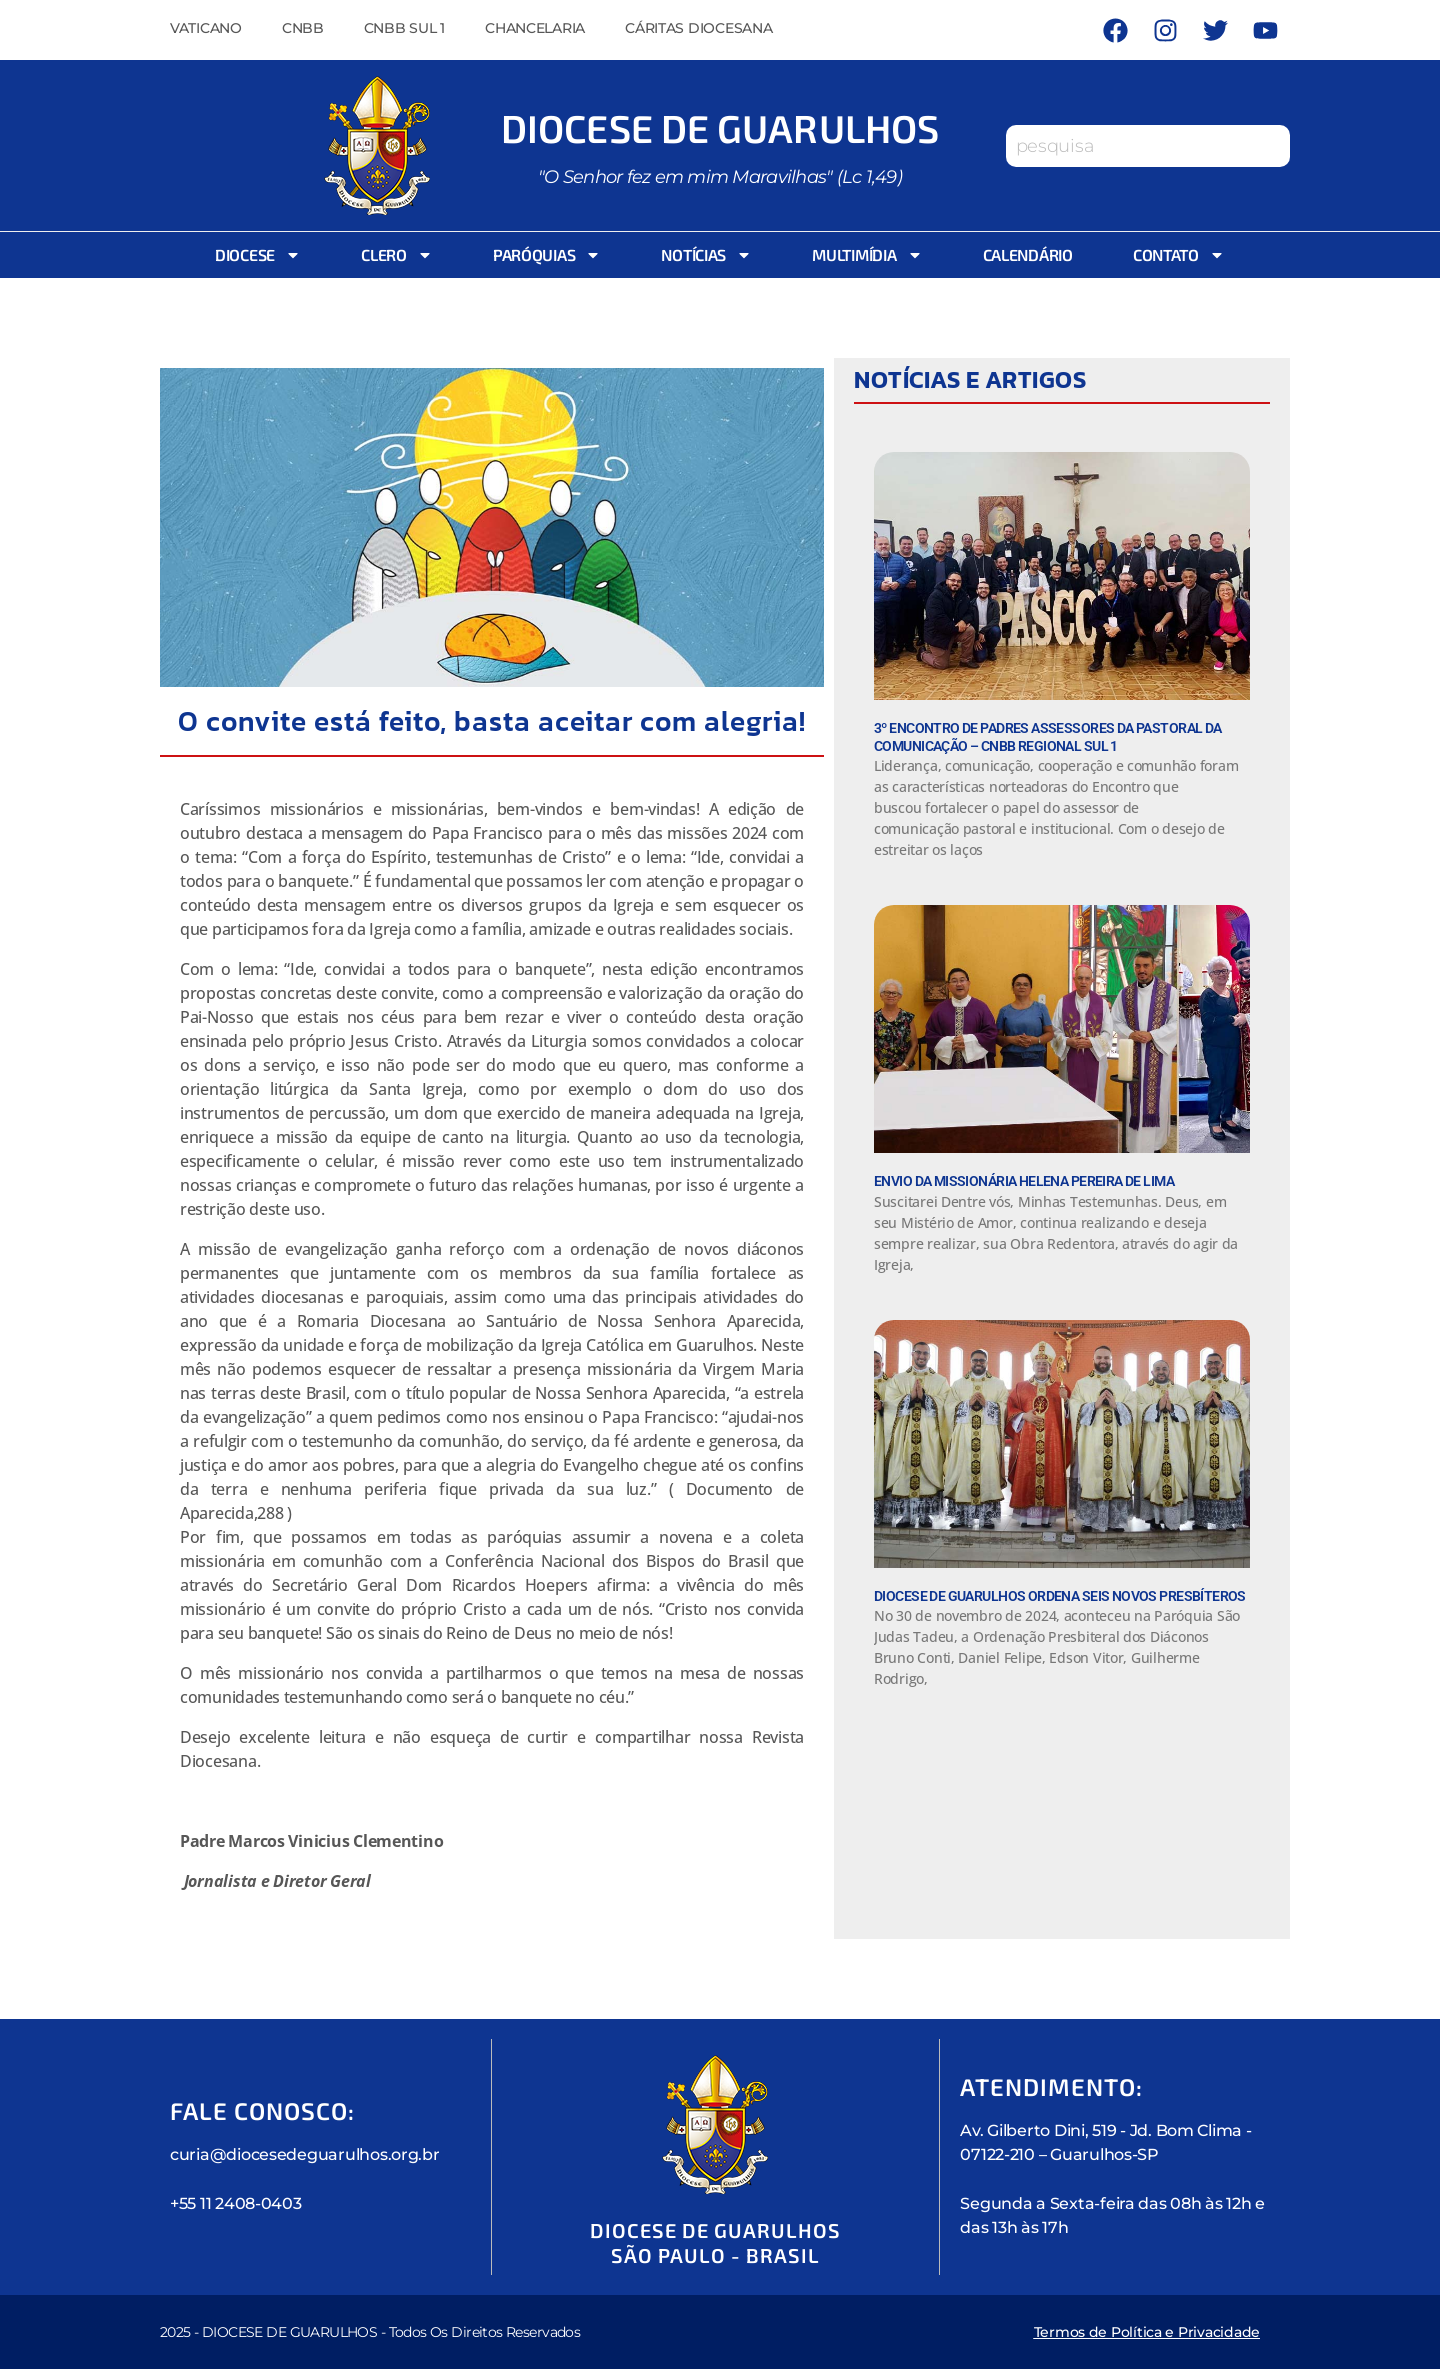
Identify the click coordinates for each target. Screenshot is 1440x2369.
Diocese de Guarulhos (720, 127)
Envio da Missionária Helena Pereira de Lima (1024, 1181)
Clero (397, 255)
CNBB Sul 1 (404, 28)
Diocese (258, 255)
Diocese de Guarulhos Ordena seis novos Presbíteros (1060, 1596)
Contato (1179, 255)
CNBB (303, 28)
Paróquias (547, 255)
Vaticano (206, 28)
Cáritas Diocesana (698, 28)
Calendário (1028, 254)
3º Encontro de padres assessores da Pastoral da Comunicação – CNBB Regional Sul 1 (1048, 737)
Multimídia (867, 255)
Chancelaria (535, 28)
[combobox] (1148, 146)
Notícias (706, 255)
